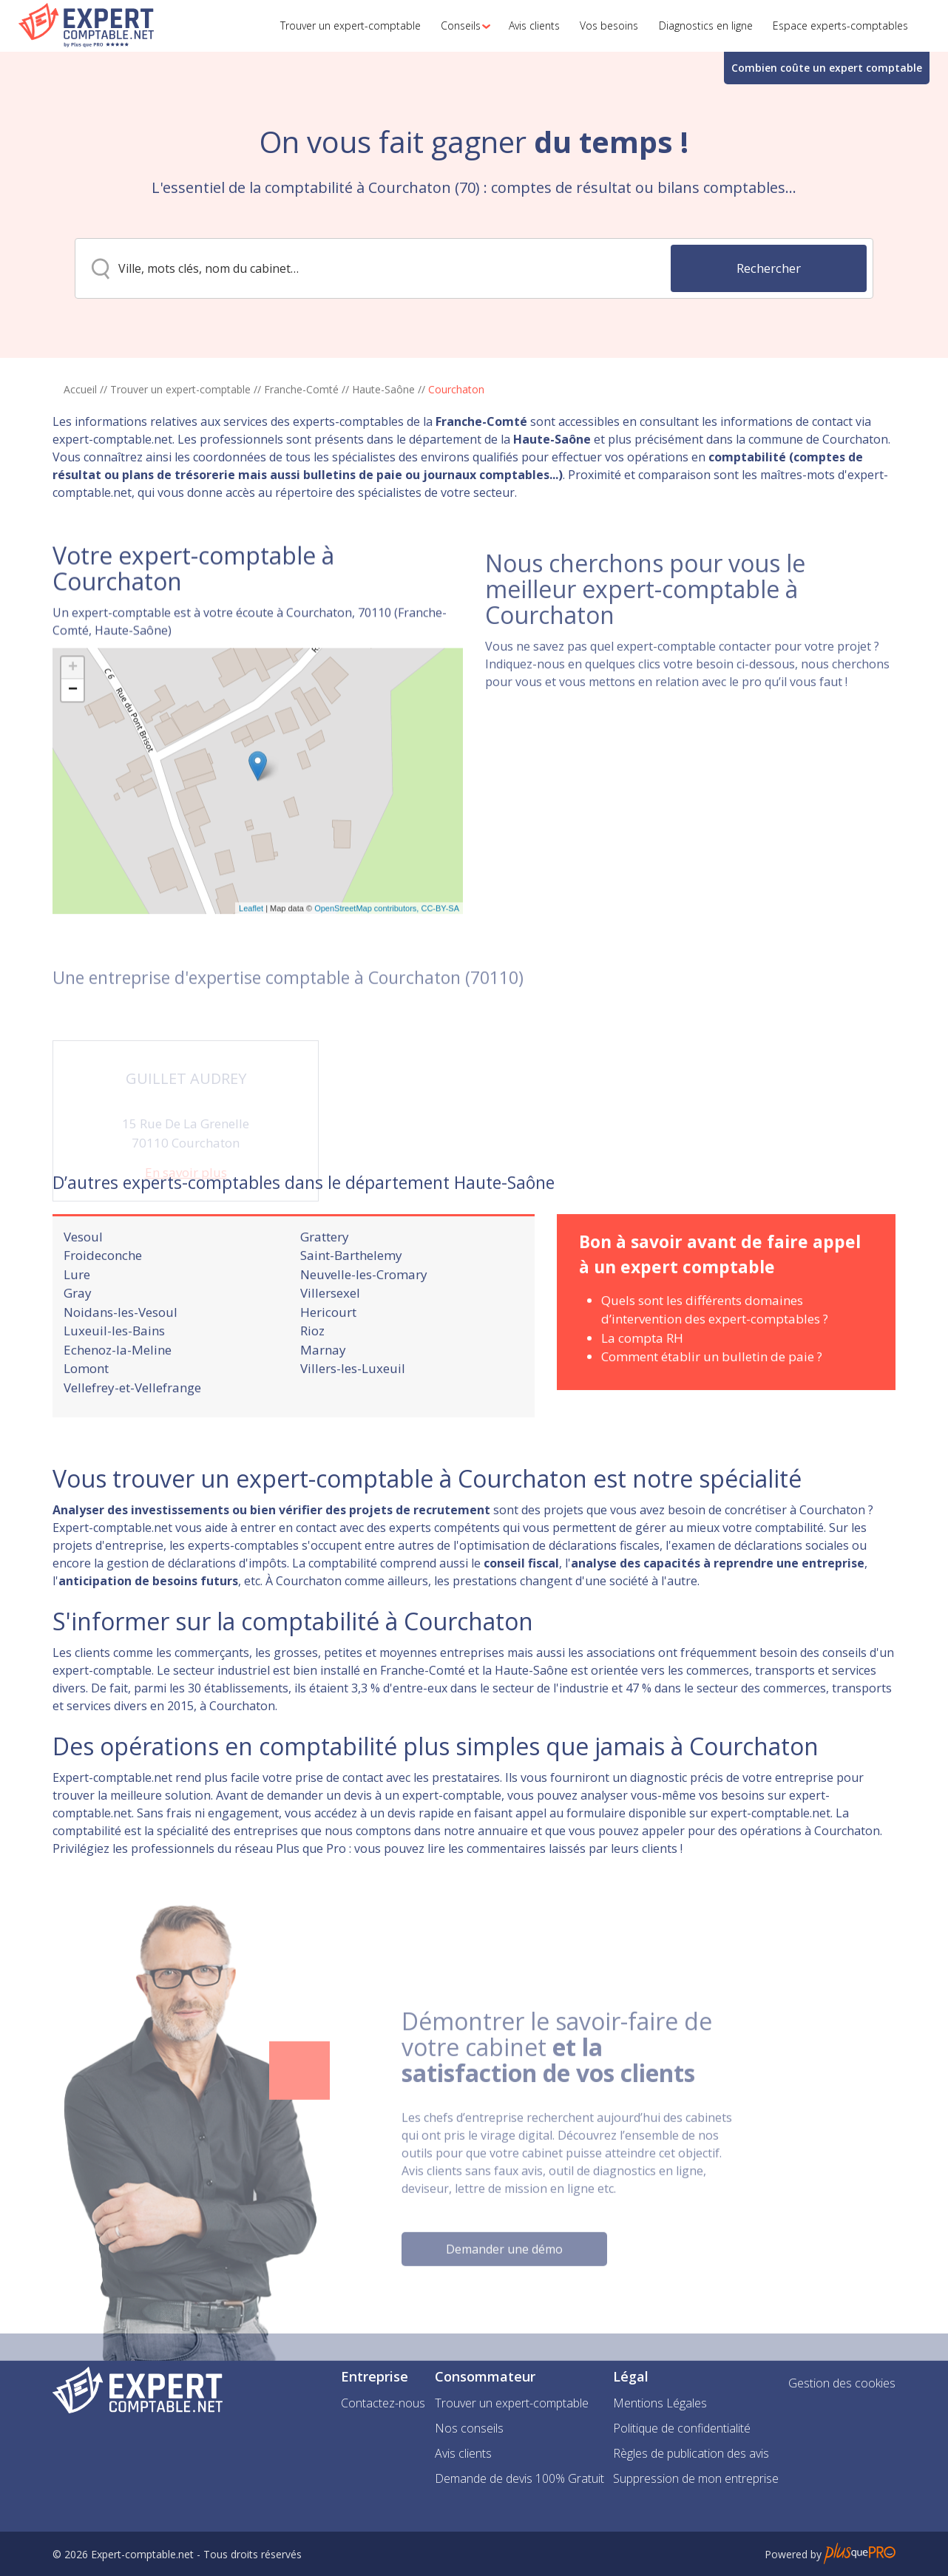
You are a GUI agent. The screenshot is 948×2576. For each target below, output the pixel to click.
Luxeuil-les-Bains (114, 1371)
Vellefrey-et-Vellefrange (132, 1428)
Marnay (323, 1391)
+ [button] (73, 736)
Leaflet (251, 976)
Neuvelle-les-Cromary (363, 1315)
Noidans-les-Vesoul (120, 1353)
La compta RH (642, 1379)
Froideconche (103, 1296)
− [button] (73, 758)
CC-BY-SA (440, 976)
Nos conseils (469, 2428)
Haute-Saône (383, 389)
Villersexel (330, 1334)
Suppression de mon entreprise (696, 2478)
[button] (461, 26)
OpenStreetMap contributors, (367, 976)
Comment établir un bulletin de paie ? (711, 1397)
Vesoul (83, 1278)
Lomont (86, 1409)
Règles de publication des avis (691, 2453)
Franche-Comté (301, 389)
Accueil (80, 389)
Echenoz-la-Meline (118, 1391)
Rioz (312, 1371)
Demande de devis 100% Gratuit (519, 2478)
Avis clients (463, 2453)
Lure (77, 1315)
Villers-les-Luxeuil (352, 1409)
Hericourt (328, 1353)
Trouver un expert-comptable (180, 389)
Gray (78, 1334)
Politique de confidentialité (682, 2428)
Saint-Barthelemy (351, 1296)
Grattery (324, 1278)
